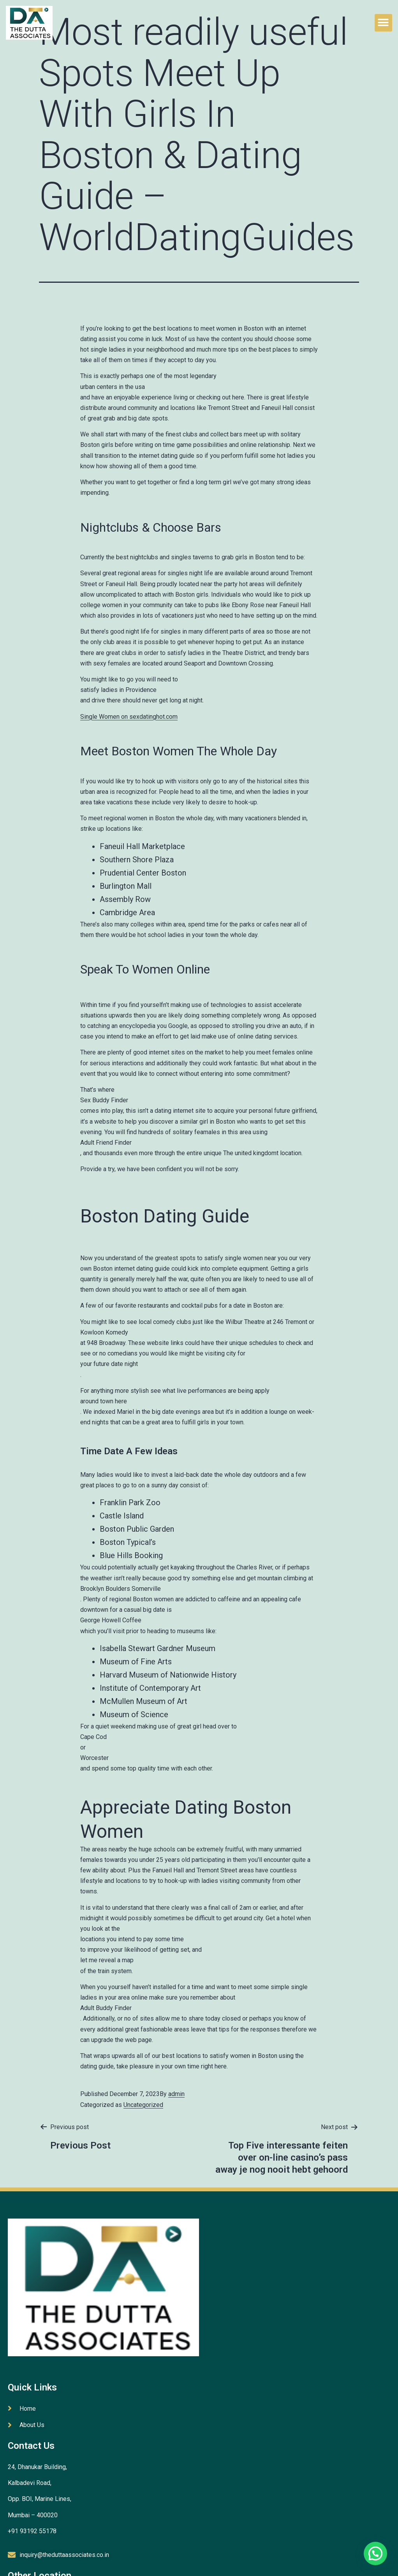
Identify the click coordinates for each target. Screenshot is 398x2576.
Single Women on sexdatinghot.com (129, 716)
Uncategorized (143, 2104)
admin (176, 2094)
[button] (383, 23)
